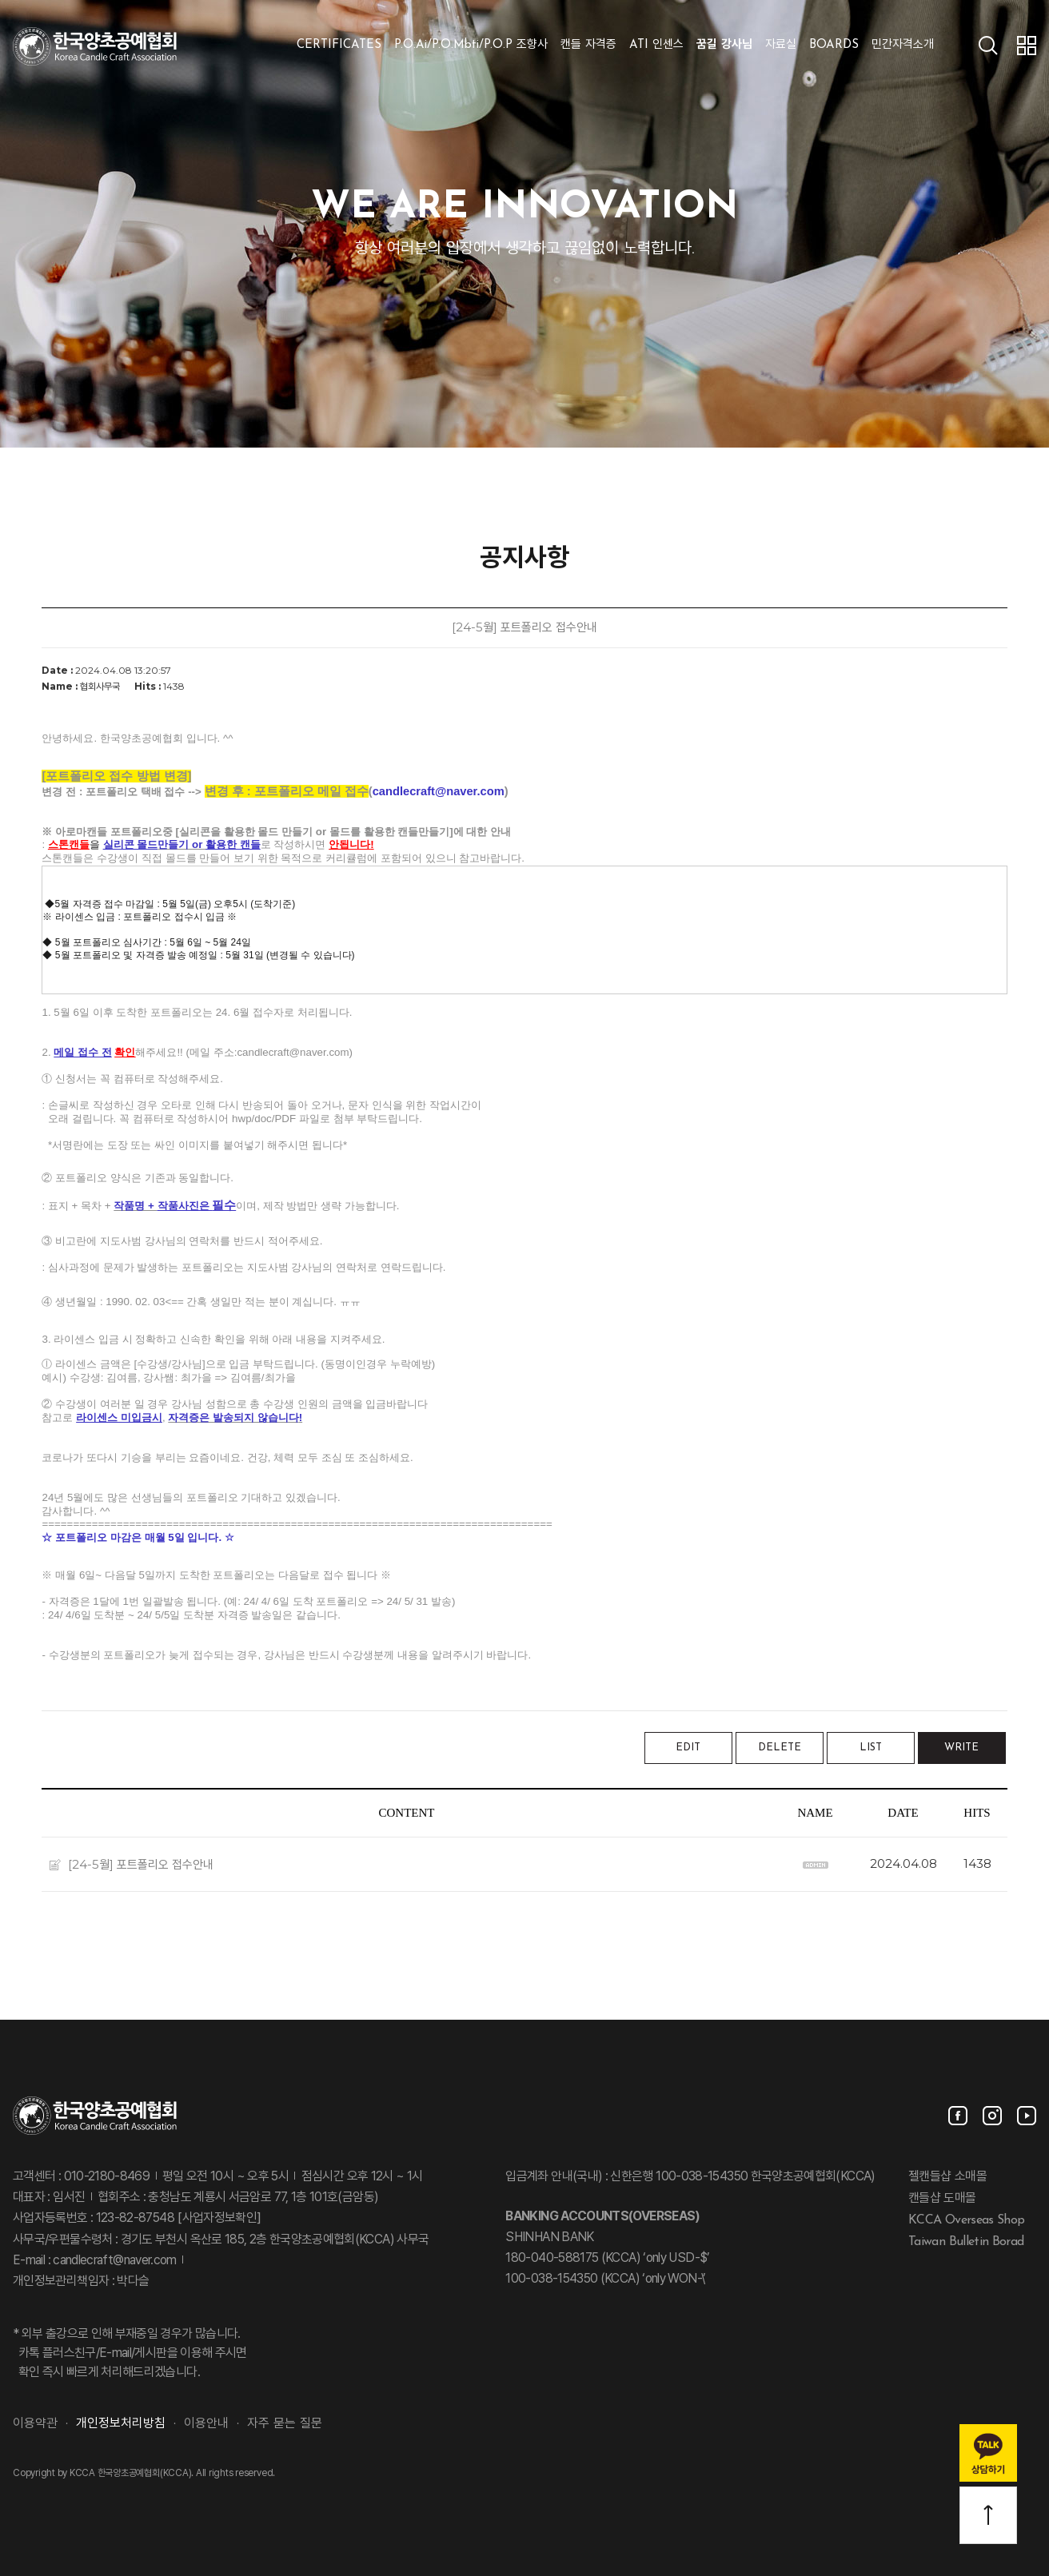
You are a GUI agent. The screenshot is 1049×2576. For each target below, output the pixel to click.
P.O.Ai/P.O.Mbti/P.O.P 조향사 (471, 45)
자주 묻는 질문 (284, 2424)
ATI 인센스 (656, 45)
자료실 (780, 45)
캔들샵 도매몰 (942, 2198)
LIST (871, 1747)
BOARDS (834, 45)
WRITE (961, 1747)
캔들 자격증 (588, 45)
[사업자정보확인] (217, 2218)
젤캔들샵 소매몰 (947, 2177)
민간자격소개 (903, 45)
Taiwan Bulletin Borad (966, 2241)
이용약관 (35, 2424)
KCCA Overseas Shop (966, 2220)
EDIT (688, 1747)
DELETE (779, 1747)
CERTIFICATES (339, 45)
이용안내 (206, 2424)
